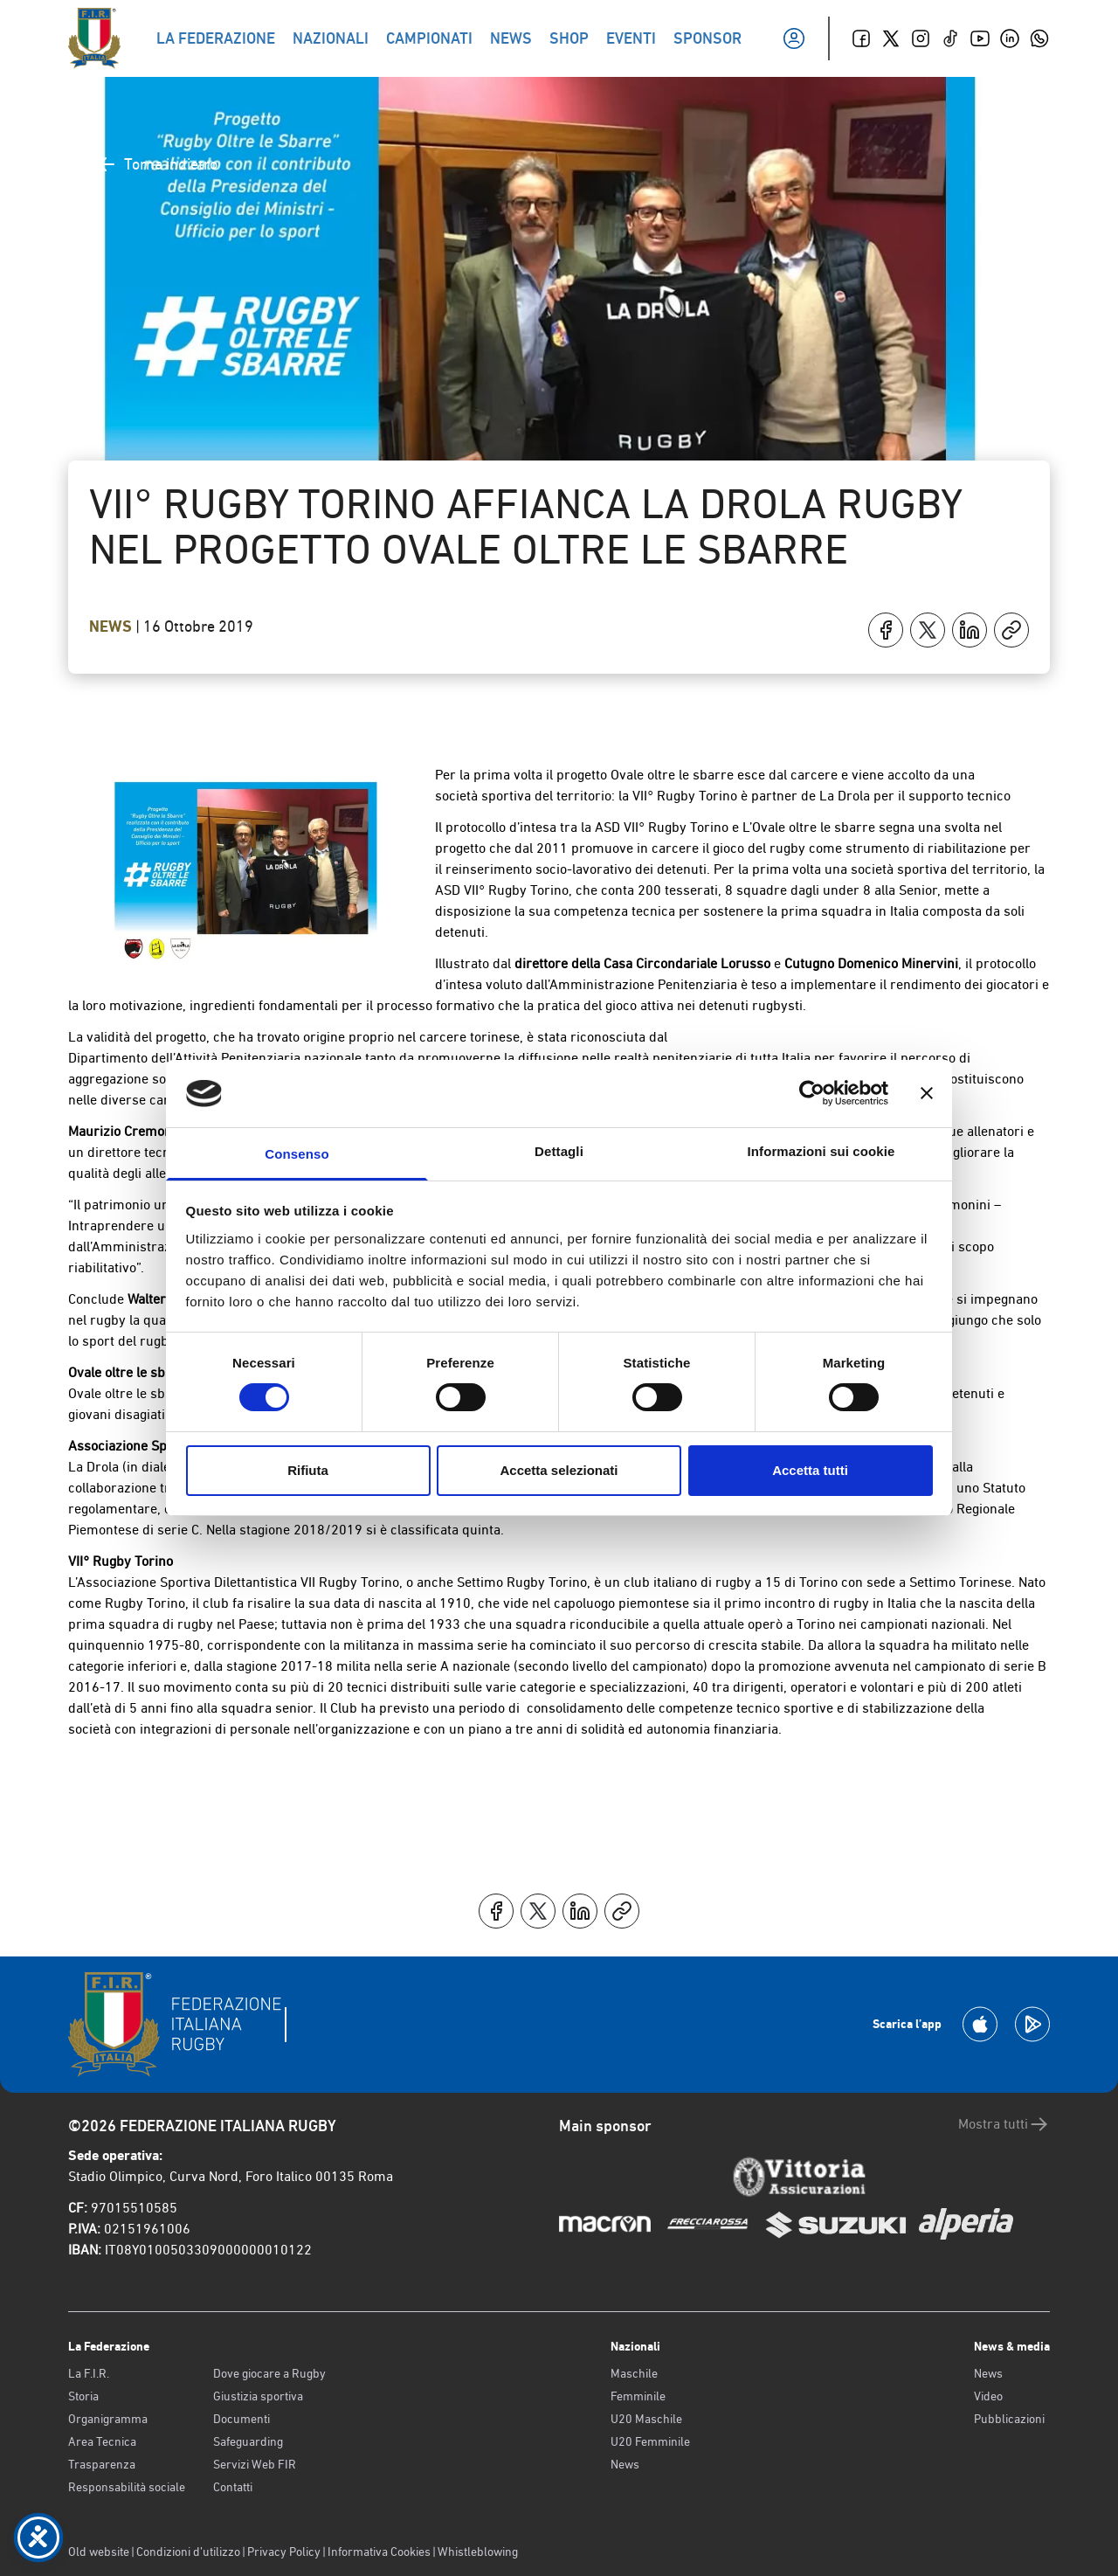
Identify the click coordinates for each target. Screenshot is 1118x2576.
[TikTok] (950, 38)
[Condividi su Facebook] (885, 630)
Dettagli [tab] (559, 1151)
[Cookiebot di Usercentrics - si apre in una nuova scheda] (811, 1093)
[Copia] (1011, 630)
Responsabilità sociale (126, 2487)
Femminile (638, 2396)
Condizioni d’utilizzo (188, 2552)
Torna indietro (156, 164)
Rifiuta (307, 1470)
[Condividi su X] (927, 630)
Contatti (232, 2487)
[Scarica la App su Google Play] (1032, 2024)
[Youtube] (980, 38)
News (112, 626)
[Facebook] (861, 38)
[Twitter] (890, 38)
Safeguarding (248, 2441)
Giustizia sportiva (258, 2396)
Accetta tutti (810, 1470)
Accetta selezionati (559, 1470)
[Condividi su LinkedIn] (969, 630)
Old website (98, 2552)
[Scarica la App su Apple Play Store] (980, 2024)
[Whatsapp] (1039, 38)
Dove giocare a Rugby (269, 2373)
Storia (83, 2396)
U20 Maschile (646, 2419)
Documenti (241, 2419)
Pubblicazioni (1009, 2419)
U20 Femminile (650, 2441)
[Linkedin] (1009, 38)
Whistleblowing (478, 2552)
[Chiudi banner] (927, 1093)
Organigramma (108, 2419)
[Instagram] (920, 38)
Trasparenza (101, 2464)
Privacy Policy (284, 2552)
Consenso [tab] (296, 1153)
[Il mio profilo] (794, 38)
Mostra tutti (1004, 2124)
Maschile (634, 2373)
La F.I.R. (88, 2373)
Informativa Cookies (379, 2552)
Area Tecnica (102, 2441)
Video (988, 2396)
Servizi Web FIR (254, 2464)
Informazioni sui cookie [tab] (821, 1151)
